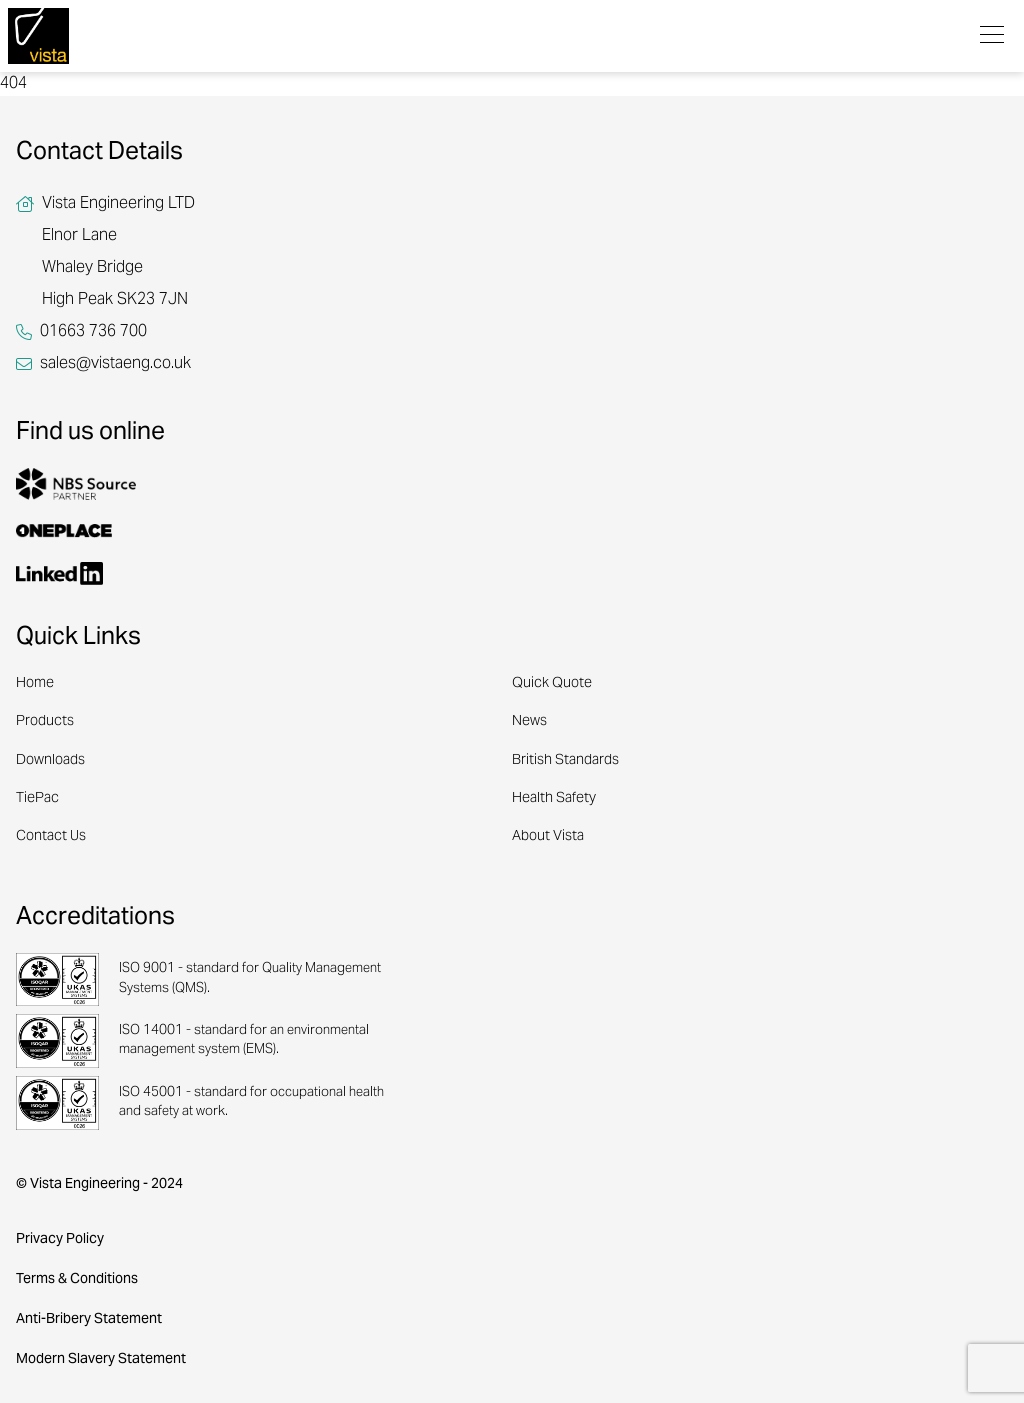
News (529, 722)
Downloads (50, 761)
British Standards (565, 761)
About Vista (548, 837)
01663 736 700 (93, 332)
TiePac (37, 799)
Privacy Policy (60, 1239)
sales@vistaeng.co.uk (115, 364)
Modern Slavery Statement (101, 1359)
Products (45, 722)
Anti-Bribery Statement (89, 1319)
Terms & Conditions (77, 1279)
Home (35, 684)
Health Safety (554, 799)
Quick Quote (552, 684)
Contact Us (51, 837)
